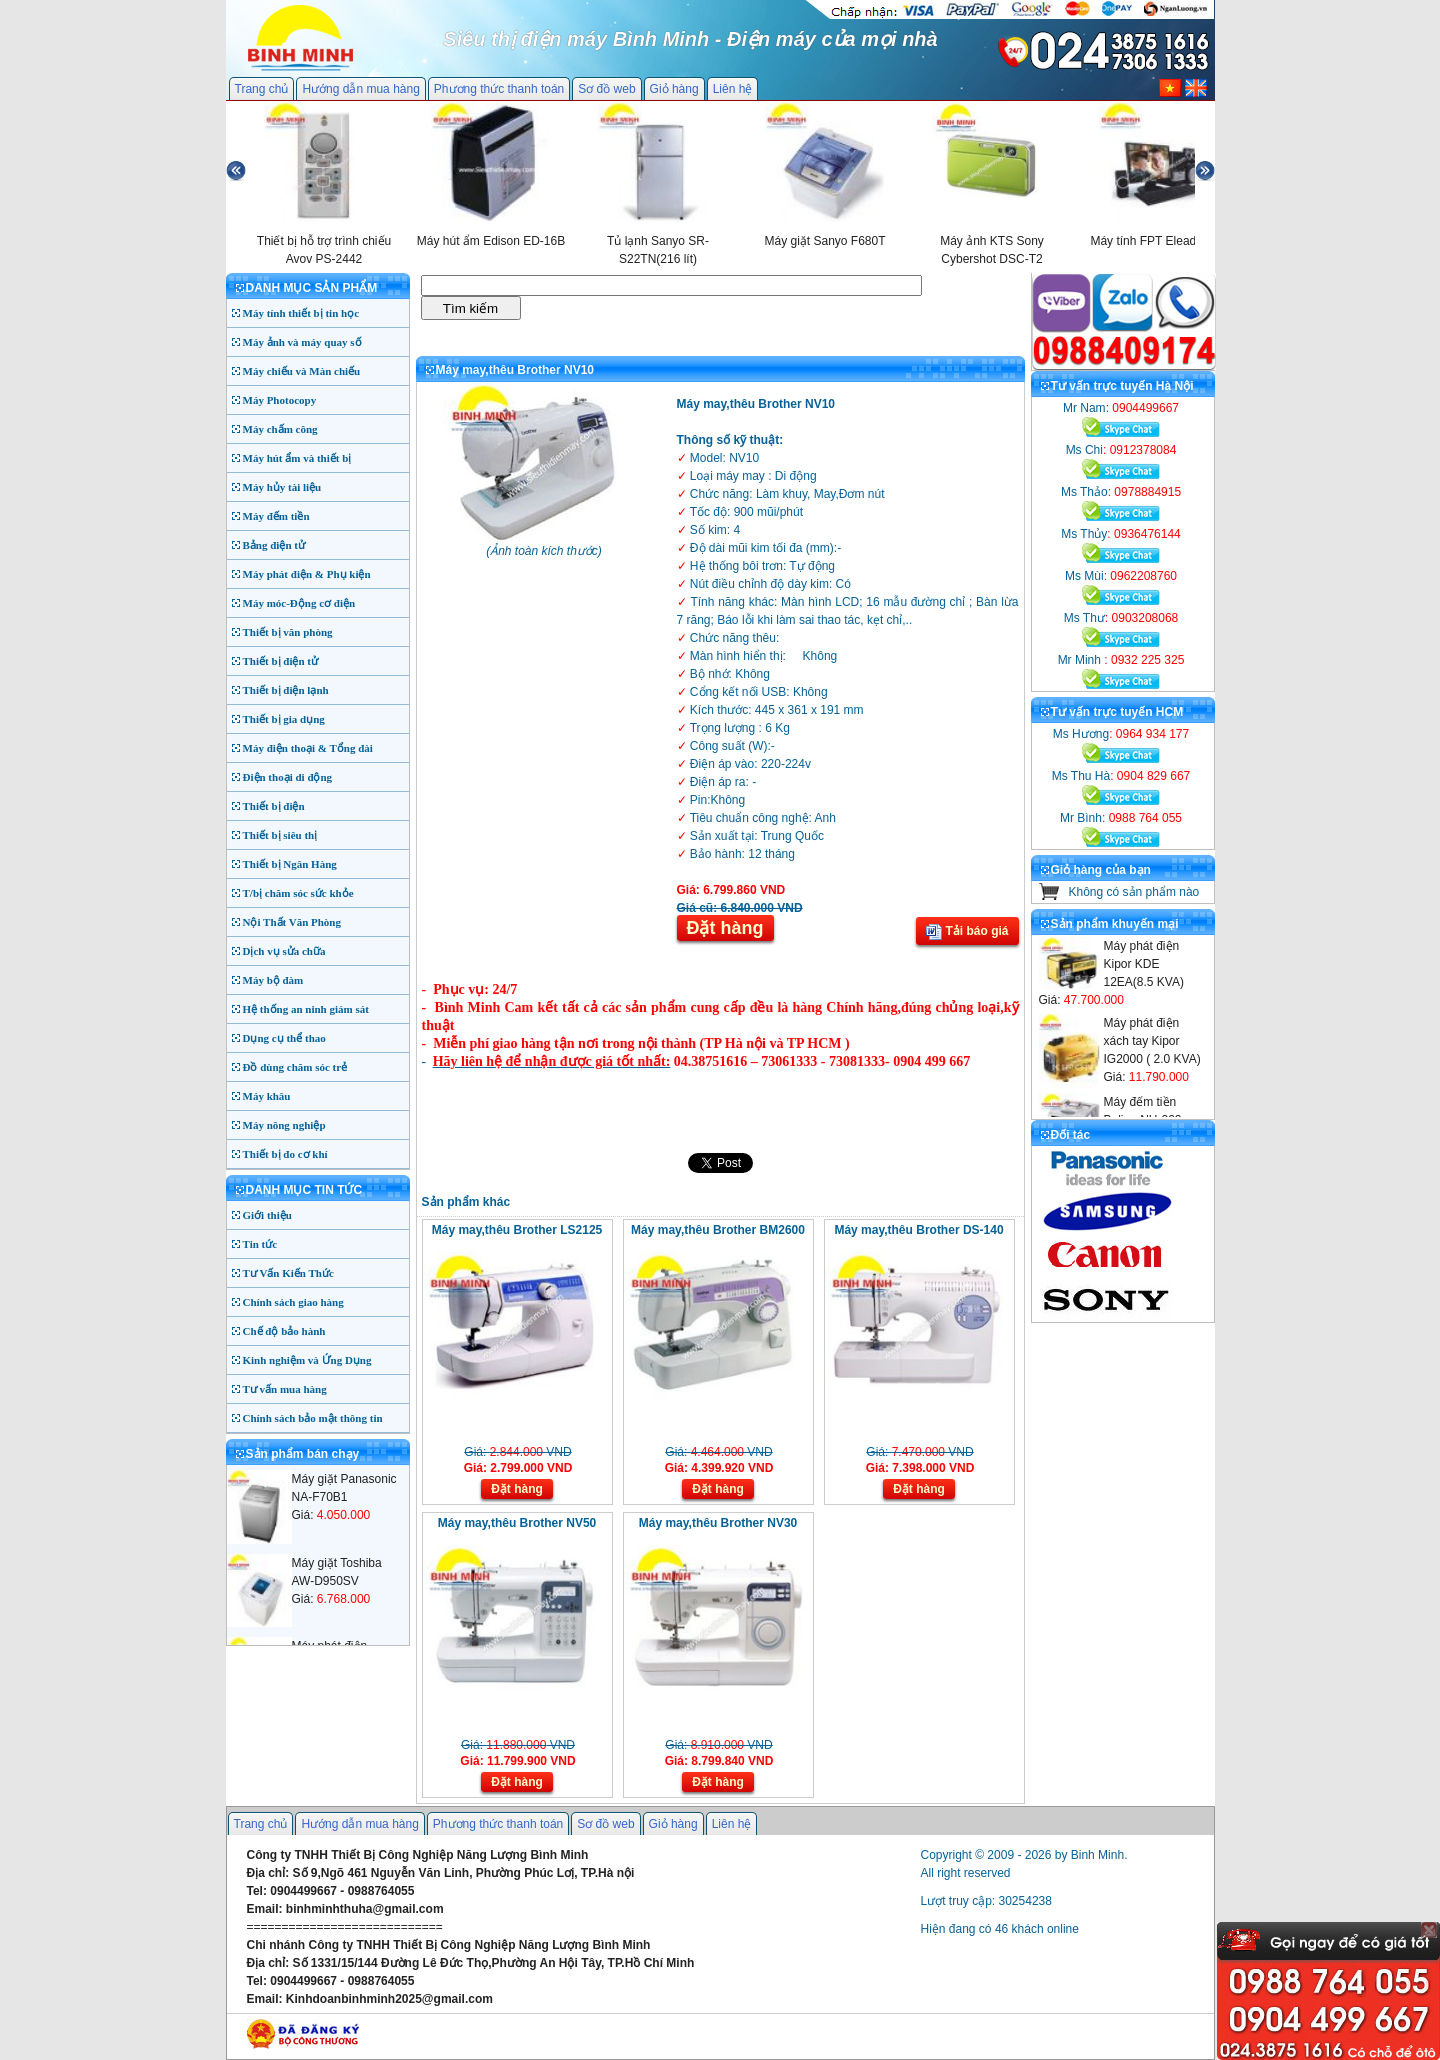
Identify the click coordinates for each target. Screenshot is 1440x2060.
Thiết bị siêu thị (280, 835)
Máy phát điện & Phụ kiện (307, 574)
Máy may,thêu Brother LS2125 (517, 1230)
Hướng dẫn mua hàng (360, 89)
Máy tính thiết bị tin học (301, 313)
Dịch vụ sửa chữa (284, 951)
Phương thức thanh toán (499, 89)
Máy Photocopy (280, 400)
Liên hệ (733, 89)
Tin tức (260, 1244)
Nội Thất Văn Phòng (292, 922)
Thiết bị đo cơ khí (285, 1154)
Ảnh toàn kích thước (544, 551)
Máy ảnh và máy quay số (302, 342)
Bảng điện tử (274, 545)
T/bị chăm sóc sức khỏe (298, 893)
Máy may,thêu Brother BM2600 (718, 1230)
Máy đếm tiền (276, 516)
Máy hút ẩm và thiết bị (297, 458)
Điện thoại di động (288, 777)
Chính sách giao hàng (293, 1302)
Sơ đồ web (606, 89)
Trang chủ (262, 89)
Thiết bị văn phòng (288, 632)
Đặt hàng (725, 928)
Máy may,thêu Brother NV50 (517, 1523)
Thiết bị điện (274, 806)
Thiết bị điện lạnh (286, 690)
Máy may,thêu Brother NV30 (718, 1523)
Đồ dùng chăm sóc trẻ (295, 1067)
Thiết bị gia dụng (284, 719)
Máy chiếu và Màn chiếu (302, 371)
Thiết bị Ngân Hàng (290, 864)
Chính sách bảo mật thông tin (313, 1418)
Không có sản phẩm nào (1134, 892)
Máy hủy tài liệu (282, 487)
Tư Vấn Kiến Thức (288, 1273)
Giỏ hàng (674, 89)
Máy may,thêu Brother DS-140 (918, 1230)
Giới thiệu (267, 1215)
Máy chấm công (280, 429)
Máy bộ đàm (273, 980)
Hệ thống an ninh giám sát (306, 1009)
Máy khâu (267, 1096)
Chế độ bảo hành (284, 1331)
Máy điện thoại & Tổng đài (308, 748)
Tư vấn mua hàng (285, 1389)
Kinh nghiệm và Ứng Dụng (307, 1360)
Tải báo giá (967, 932)
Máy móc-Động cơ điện (299, 603)
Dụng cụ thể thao (284, 1038)
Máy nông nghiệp (284, 1125)
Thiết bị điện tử (281, 661)
